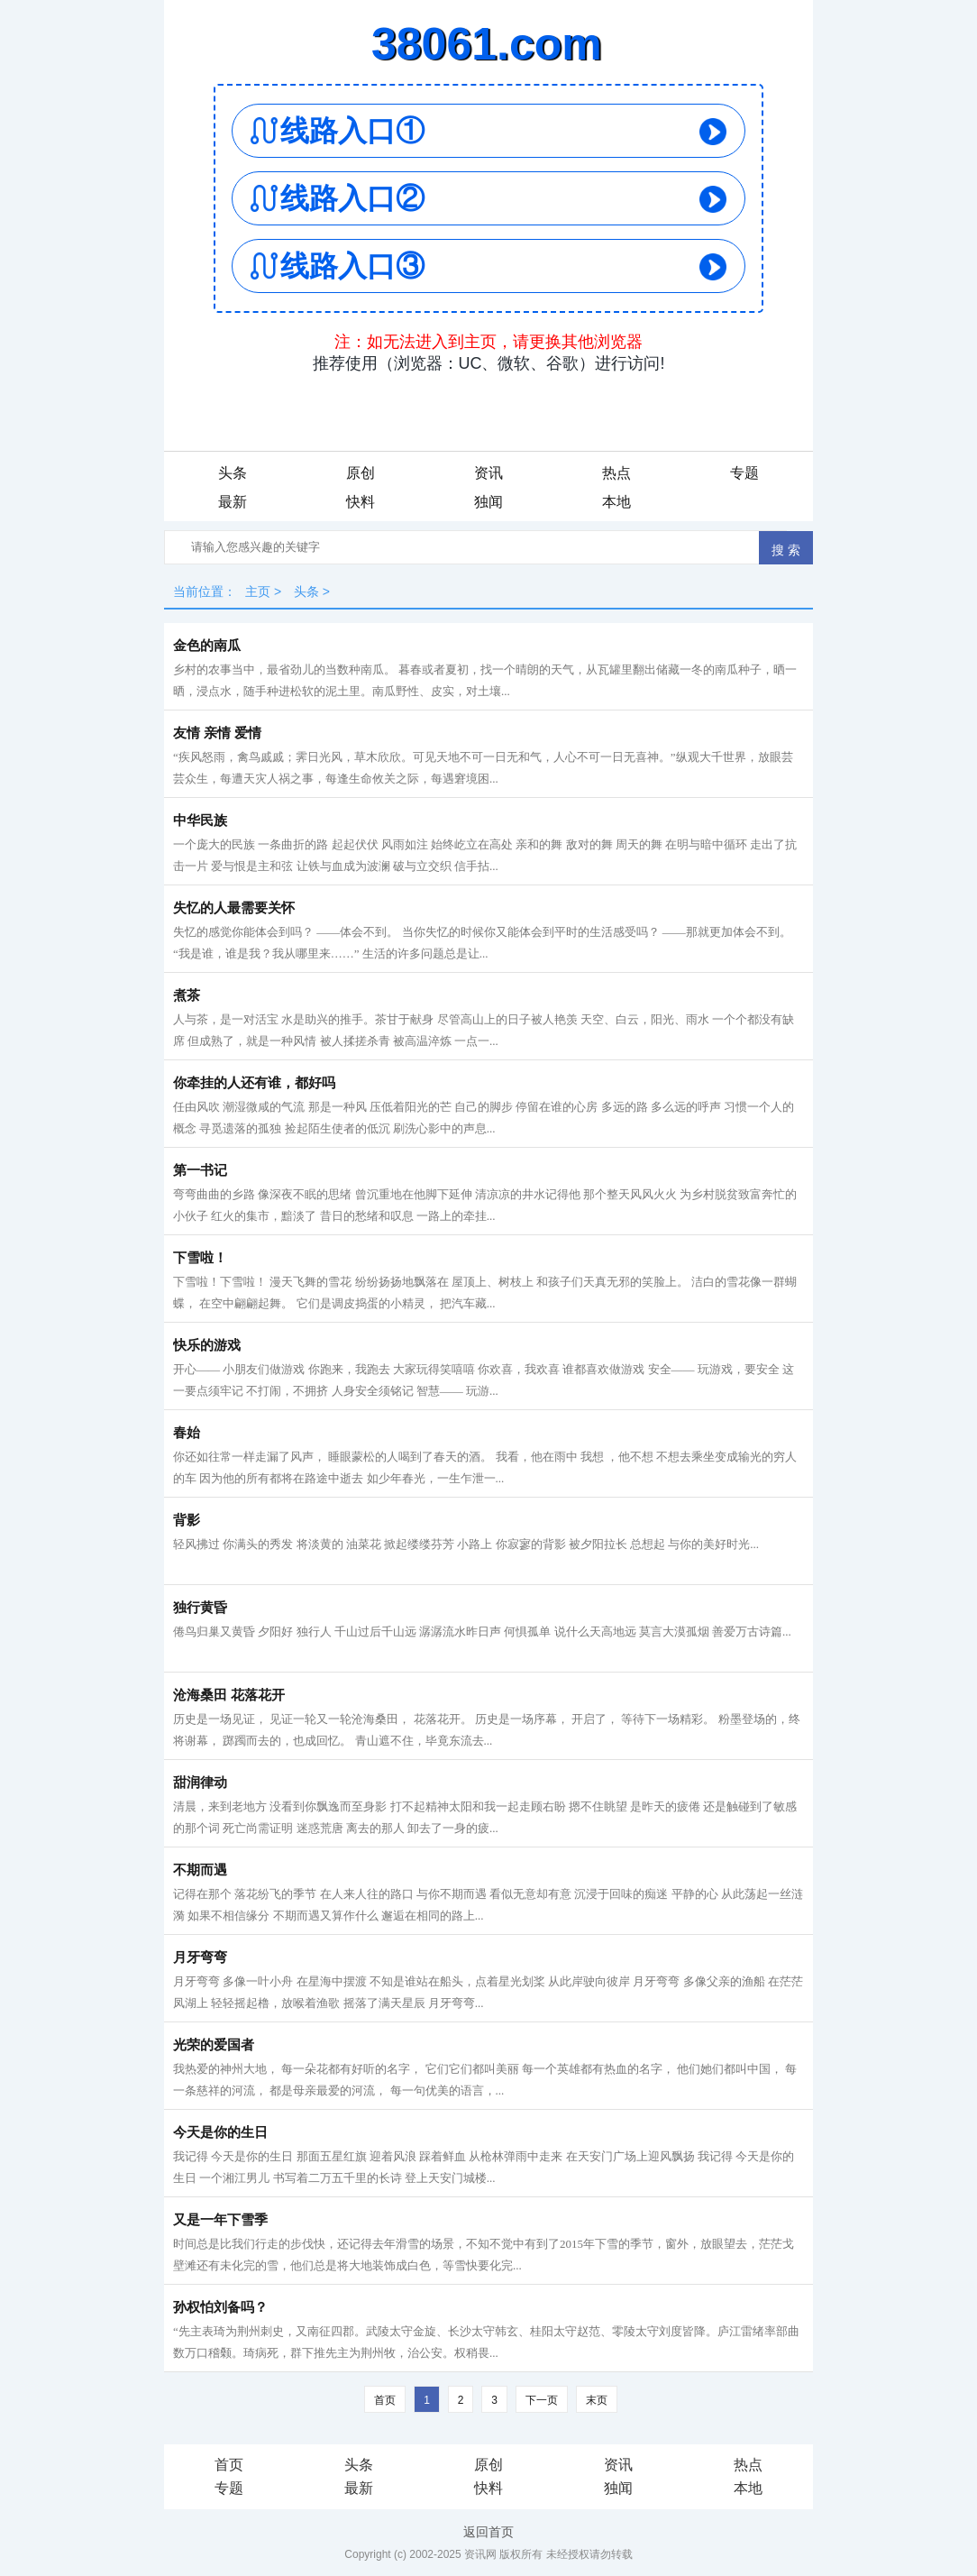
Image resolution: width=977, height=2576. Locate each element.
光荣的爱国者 (213, 2045)
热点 (616, 473)
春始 (186, 1433)
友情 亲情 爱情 (217, 733)
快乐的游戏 (207, 1345)
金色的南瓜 (207, 645)
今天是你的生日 (220, 2132)
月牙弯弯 (200, 1957)
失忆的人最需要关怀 (234, 908)
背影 (186, 1520)
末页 (596, 2400)
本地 (616, 501)
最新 (232, 501)
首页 (385, 2400)
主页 (257, 591)
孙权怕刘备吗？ (220, 2307)
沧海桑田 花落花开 (229, 1695)
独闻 (488, 501)
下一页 (541, 2400)
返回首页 (488, 2532)
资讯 (488, 473)
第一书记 (200, 1170)
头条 (232, 473)
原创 (360, 473)
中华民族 (200, 820)
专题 (744, 473)
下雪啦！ (200, 1258)
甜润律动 (200, 1782)
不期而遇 (200, 1870)
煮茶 (186, 995)
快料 (360, 501)
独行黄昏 (200, 1607)
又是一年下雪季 (220, 2220)
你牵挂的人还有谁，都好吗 (254, 1083)
